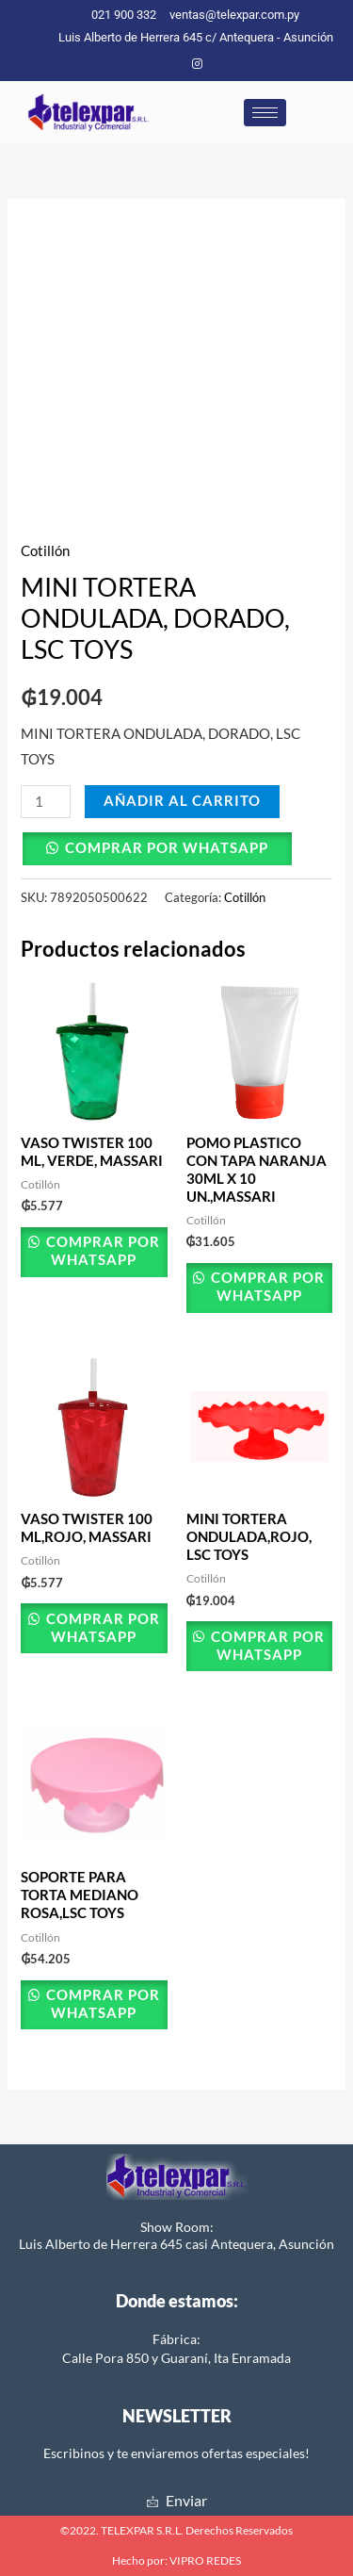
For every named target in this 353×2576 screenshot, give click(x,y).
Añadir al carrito (182, 801)
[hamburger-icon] (265, 112)
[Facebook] (166, 63)
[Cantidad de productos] (46, 801)
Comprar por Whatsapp (166, 848)
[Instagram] (197, 63)
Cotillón (45, 551)
